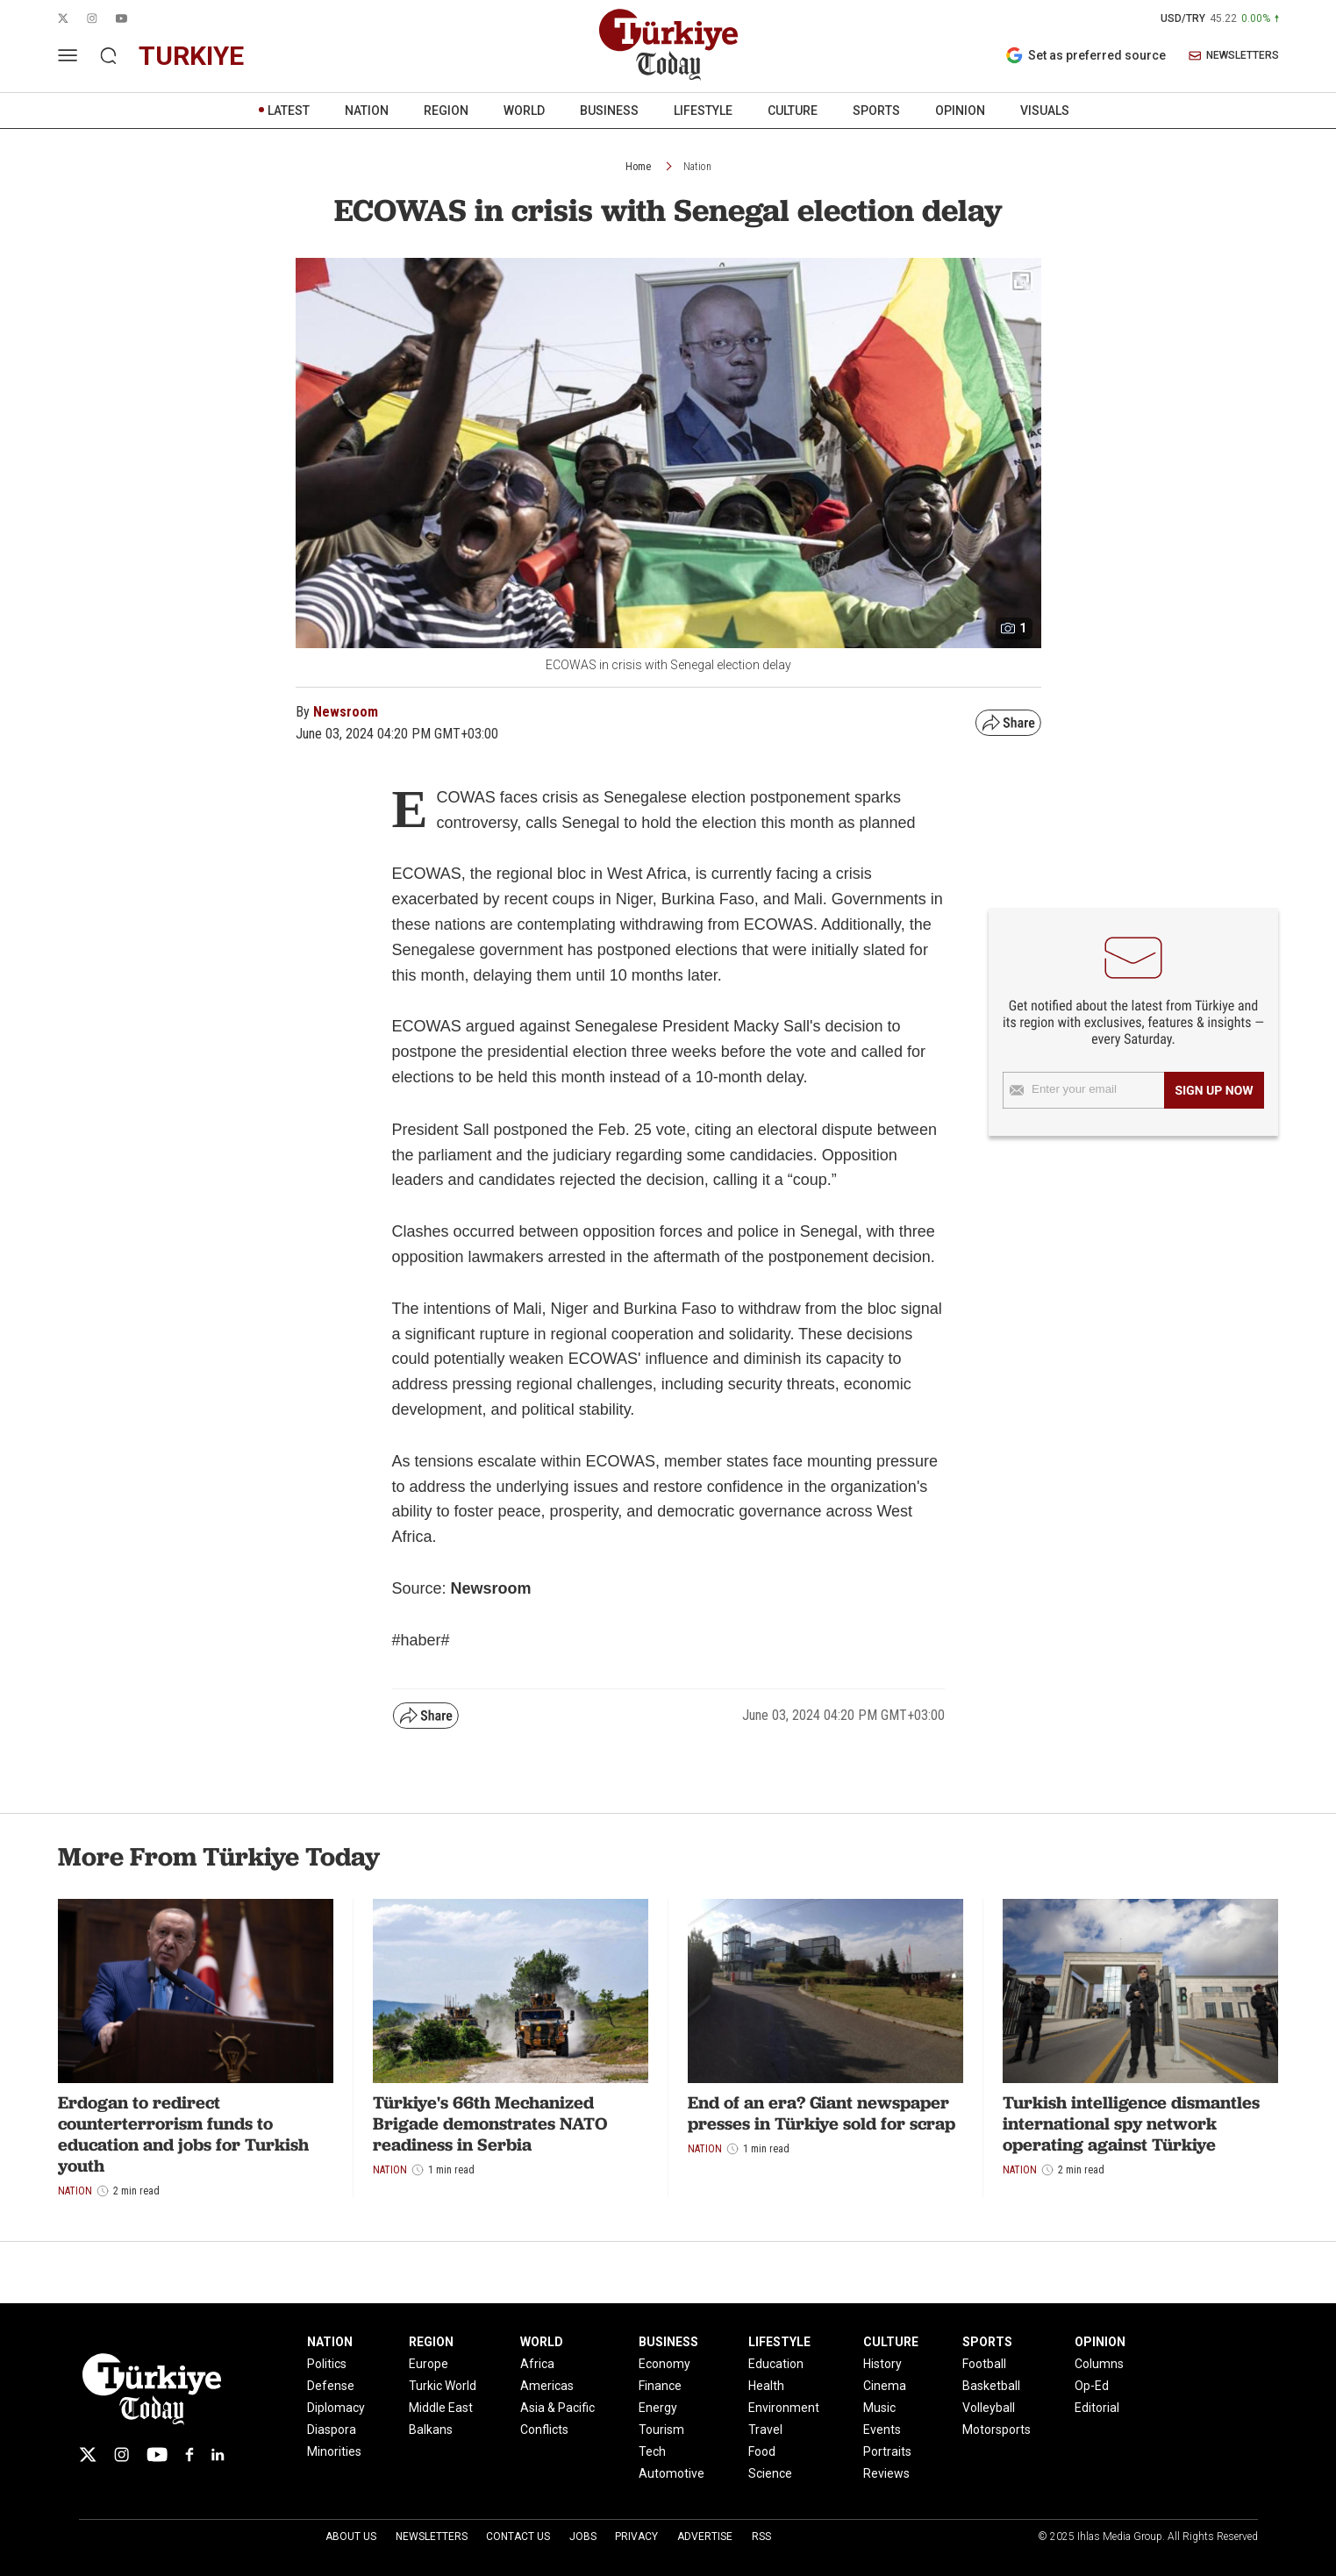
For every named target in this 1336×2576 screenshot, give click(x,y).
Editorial (1097, 2407)
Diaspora (331, 2429)
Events (882, 2429)
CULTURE (793, 110)
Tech (652, 2451)
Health (766, 2385)
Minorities (334, 2451)
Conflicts (544, 2429)
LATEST (289, 110)
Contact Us (518, 2536)
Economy (664, 2363)
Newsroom (345, 711)
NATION (367, 110)
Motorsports (996, 2429)
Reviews (886, 2473)
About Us (350, 2536)
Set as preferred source (1085, 55)
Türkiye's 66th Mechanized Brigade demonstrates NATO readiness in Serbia (490, 2123)
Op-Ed (1092, 2385)
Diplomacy (336, 2407)
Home (638, 166)
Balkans (431, 2429)
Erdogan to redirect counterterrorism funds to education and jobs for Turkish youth (183, 2134)
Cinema (884, 2385)
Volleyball (988, 2407)
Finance (660, 2385)
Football (984, 2363)
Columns (1099, 2363)
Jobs (583, 2536)
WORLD (524, 110)
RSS (761, 2536)
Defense (330, 2385)
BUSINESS (609, 110)
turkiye (191, 55)
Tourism (661, 2429)
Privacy (636, 2536)
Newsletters (432, 2536)
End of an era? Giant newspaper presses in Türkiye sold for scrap (821, 2113)
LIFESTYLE (703, 110)
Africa (537, 2363)
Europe (428, 2363)
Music (879, 2407)
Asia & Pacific (557, 2407)
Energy (658, 2407)
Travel (765, 2429)
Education (776, 2363)
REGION (446, 110)
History (882, 2363)
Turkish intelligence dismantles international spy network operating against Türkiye (1131, 2123)
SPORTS (876, 110)
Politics (327, 2363)
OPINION (960, 110)
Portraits (887, 2451)
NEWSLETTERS (1234, 56)
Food (761, 2451)
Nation (697, 166)
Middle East (441, 2407)
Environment (783, 2407)
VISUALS (1044, 110)
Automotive (671, 2473)
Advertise (704, 2536)
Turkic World (442, 2385)
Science (770, 2473)
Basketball (991, 2385)
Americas (547, 2385)
